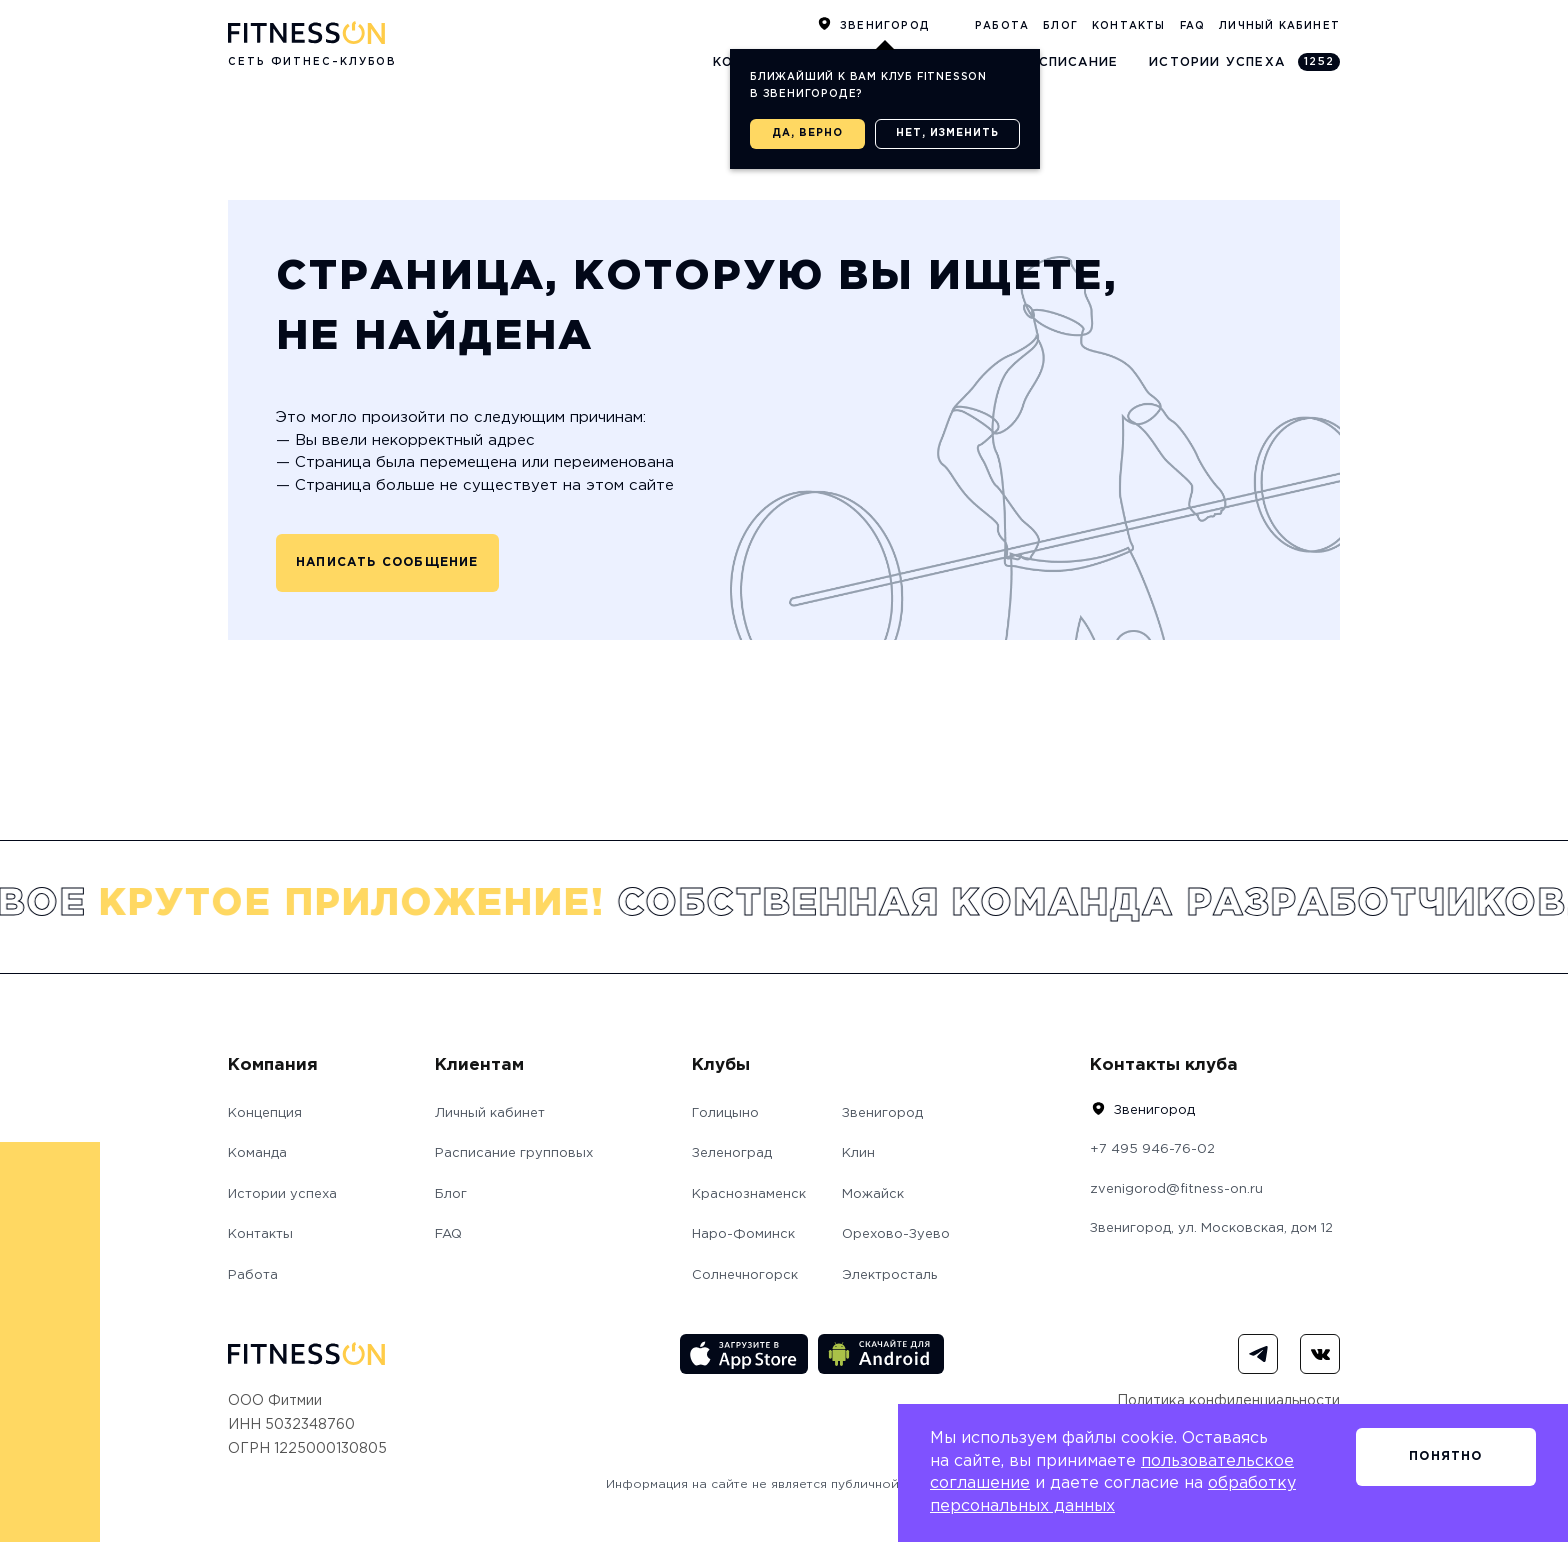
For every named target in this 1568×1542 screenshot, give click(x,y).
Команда (257, 1153)
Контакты (1129, 26)
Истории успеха (1244, 62)
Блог (1060, 26)
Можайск (873, 1194)
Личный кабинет (1279, 26)
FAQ (1193, 26)
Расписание (1068, 62)
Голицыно (725, 1113)
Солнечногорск (745, 1275)
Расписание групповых (514, 1153)
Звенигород (885, 26)
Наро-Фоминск (743, 1234)
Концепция (265, 1113)
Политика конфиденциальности (1228, 1401)
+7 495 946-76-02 (1152, 1149)
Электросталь (889, 1275)
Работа (1002, 26)
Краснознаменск (749, 1194)
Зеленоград (732, 1153)
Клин (858, 1153)
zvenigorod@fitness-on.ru (1176, 1189)
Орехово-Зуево (896, 1234)
